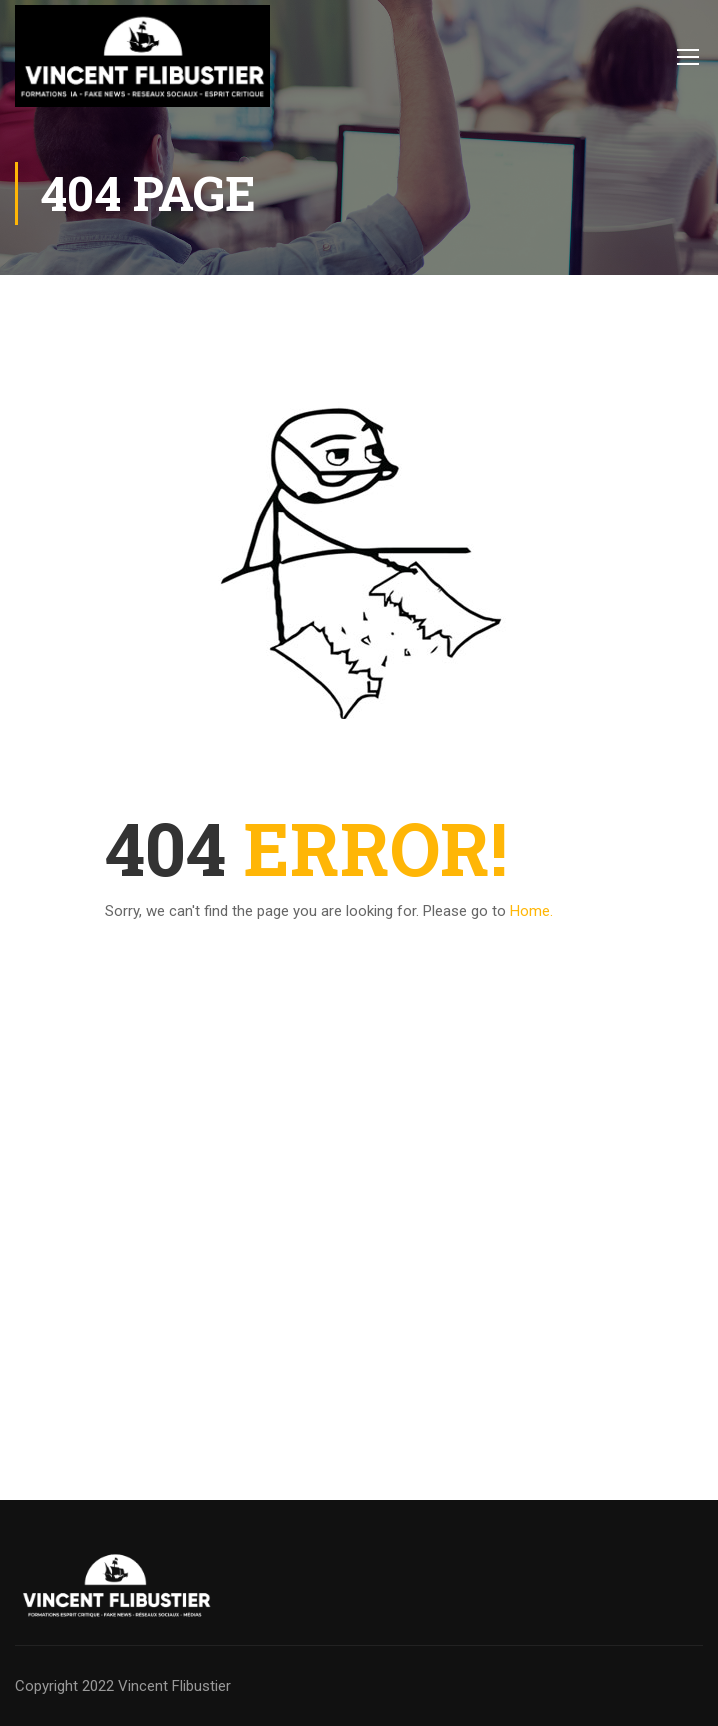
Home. (531, 911)
